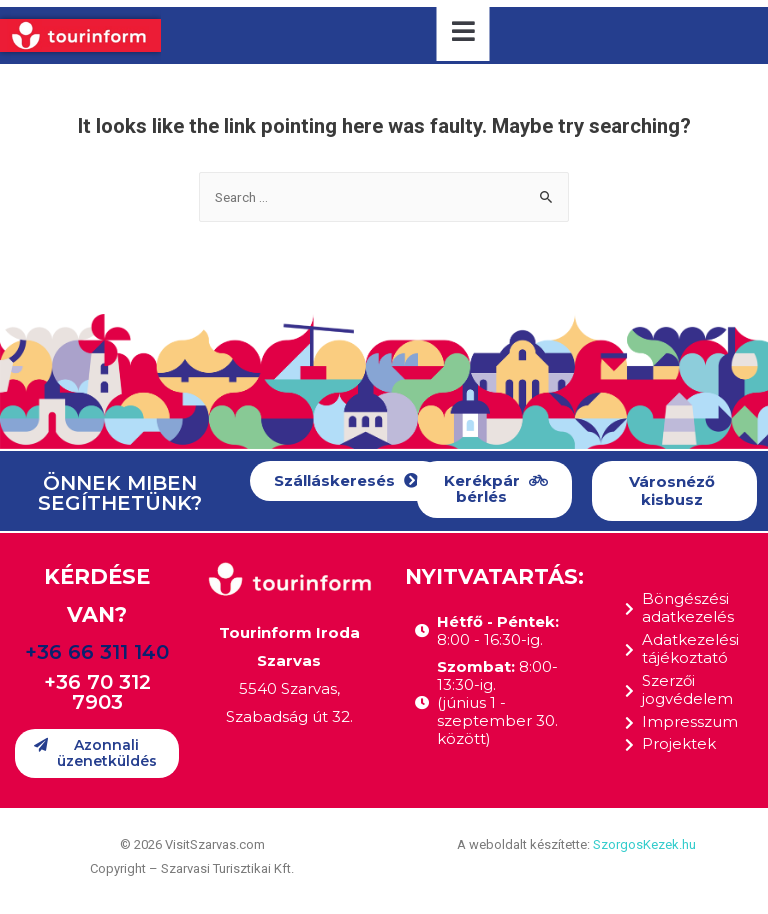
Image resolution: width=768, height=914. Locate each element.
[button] (346, 481)
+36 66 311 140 (97, 652)
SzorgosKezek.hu (644, 844)
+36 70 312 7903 (97, 692)
